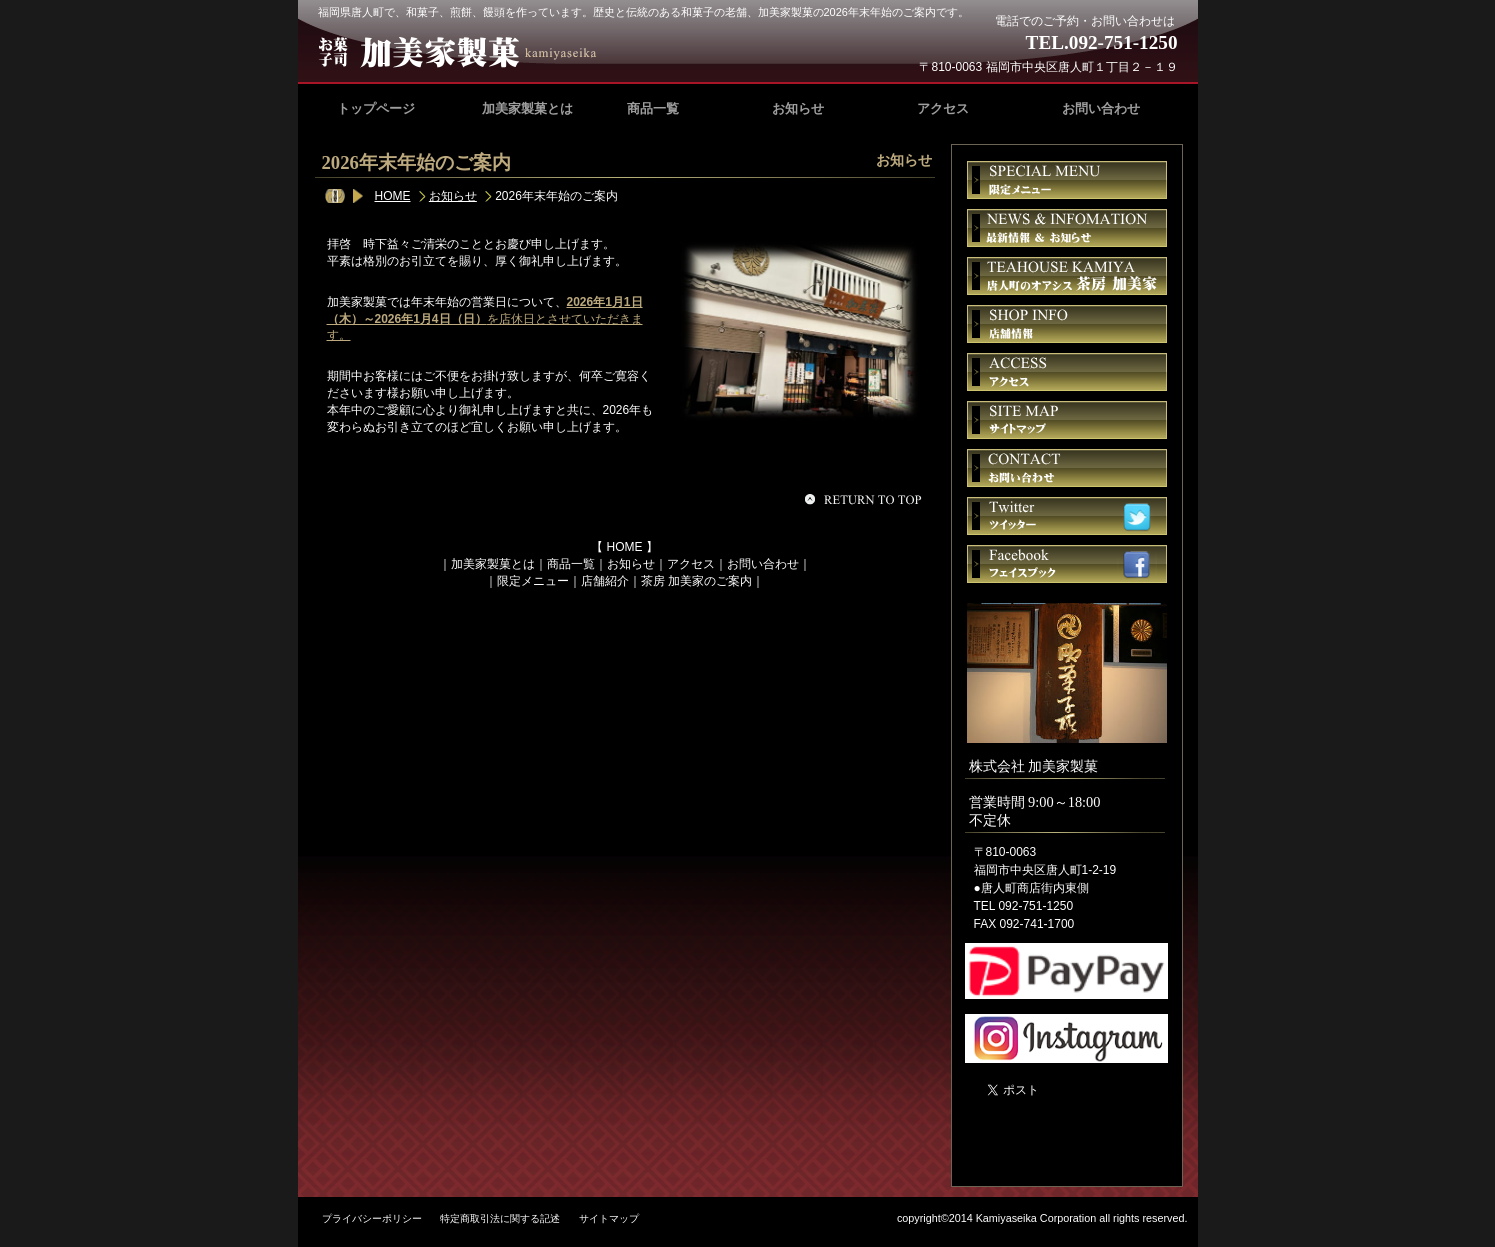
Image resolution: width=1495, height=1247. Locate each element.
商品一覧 (571, 564)
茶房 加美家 (1067, 276)
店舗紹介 (605, 581)
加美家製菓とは (493, 564)
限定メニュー (533, 581)
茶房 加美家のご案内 (696, 581)
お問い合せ (1067, 468)
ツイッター (1067, 516)
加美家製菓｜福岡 (1061, 1120)
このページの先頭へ (866, 499)
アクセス (691, 564)
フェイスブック (1067, 564)
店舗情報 (1067, 324)
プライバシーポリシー (372, 1218)
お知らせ (453, 196)
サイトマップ (1067, 420)
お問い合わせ (763, 564)
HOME (393, 196)
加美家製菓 (466, 52)
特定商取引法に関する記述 (500, 1218)
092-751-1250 (1123, 42)
